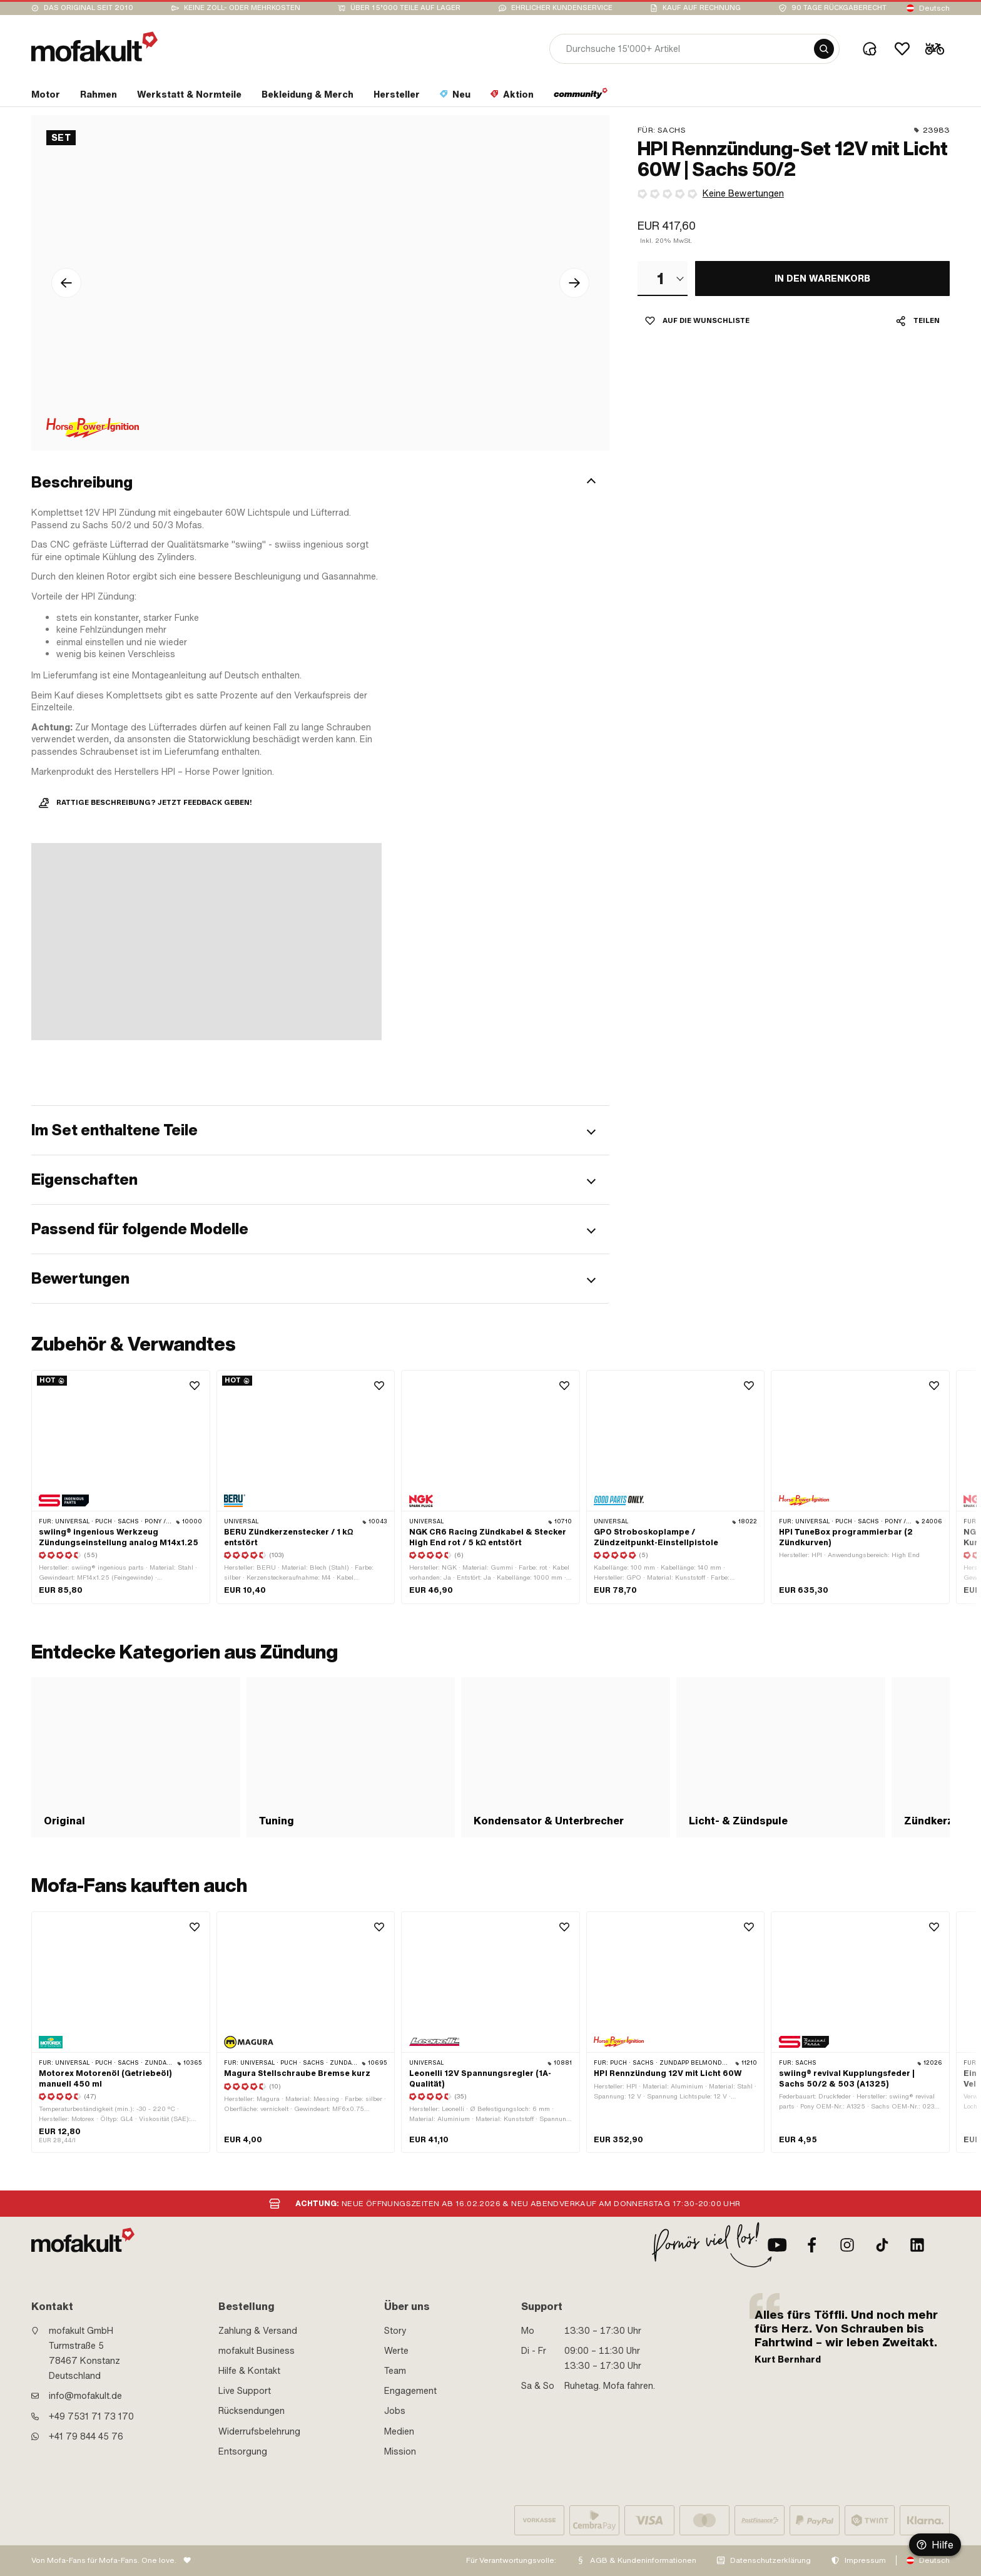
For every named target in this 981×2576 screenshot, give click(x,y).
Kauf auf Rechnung (702, 8)
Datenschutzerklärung (770, 2560)
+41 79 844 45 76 (86, 2436)
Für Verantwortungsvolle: (511, 2560)
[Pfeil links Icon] (66, 283)
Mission (400, 2451)
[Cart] (935, 49)
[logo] (94, 46)
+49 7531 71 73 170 (91, 2416)
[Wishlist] (902, 49)
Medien (399, 2431)
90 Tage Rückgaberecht (839, 8)
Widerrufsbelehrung (259, 2431)
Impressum (865, 2560)
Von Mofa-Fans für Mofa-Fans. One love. (103, 2560)
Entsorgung (242, 2451)
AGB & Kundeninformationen (643, 2560)
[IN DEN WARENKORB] (822, 278)
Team (395, 2370)
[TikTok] (882, 2244)
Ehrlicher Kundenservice (561, 8)
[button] (320, 482)
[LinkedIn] (917, 2244)
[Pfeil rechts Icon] (574, 283)
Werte (396, 2350)
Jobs (394, 2411)
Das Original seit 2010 (88, 8)
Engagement (410, 2390)
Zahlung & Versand (257, 2330)
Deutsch (934, 8)
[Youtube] (777, 2244)
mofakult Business (256, 2350)
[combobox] (663, 278)
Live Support (244, 2390)
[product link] (121, 1487)
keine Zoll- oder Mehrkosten (242, 8)
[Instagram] (847, 2244)
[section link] (45, 97)
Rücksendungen (251, 2411)
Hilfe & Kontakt (249, 2370)
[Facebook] (812, 2244)
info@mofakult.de (85, 2395)
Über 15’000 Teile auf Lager (405, 8)
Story (395, 2330)
